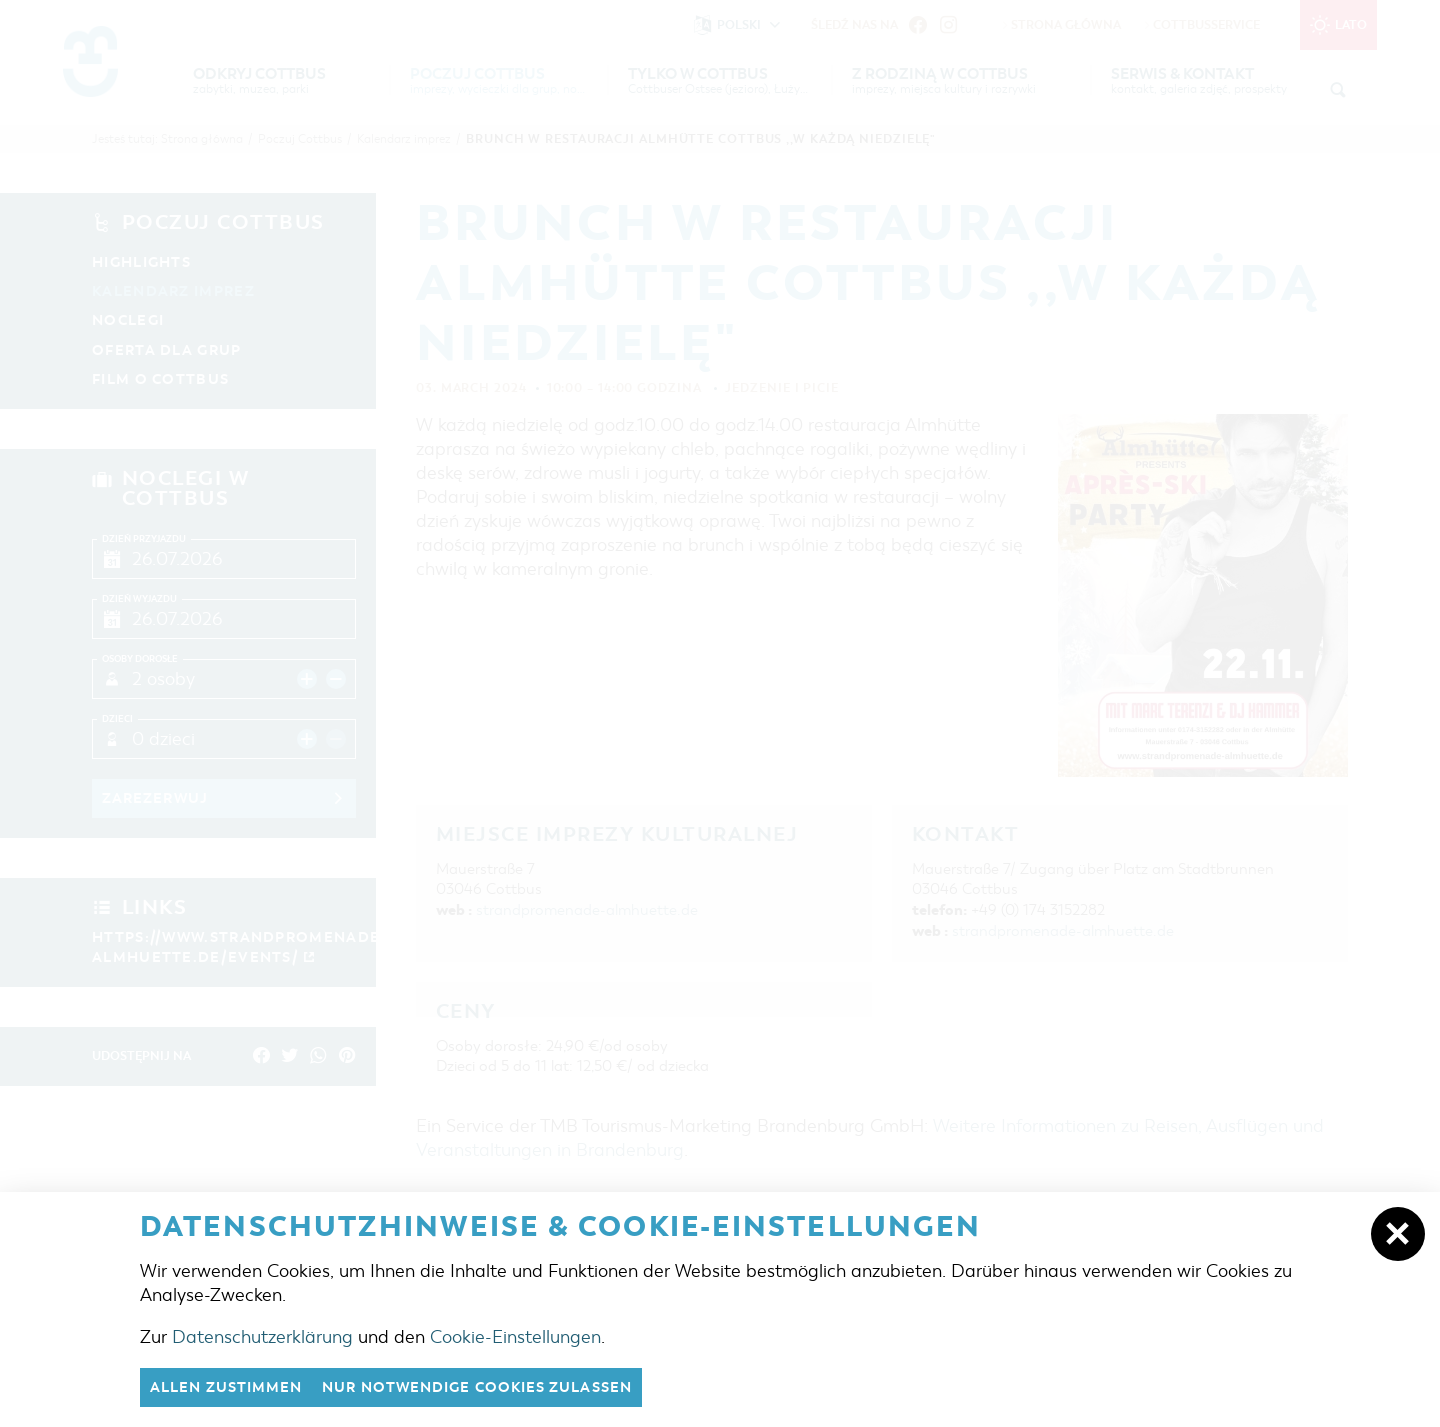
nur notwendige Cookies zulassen (499, 1387)
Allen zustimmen (232, 1387)
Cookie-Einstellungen (515, 1336)
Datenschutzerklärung (262, 1336)
